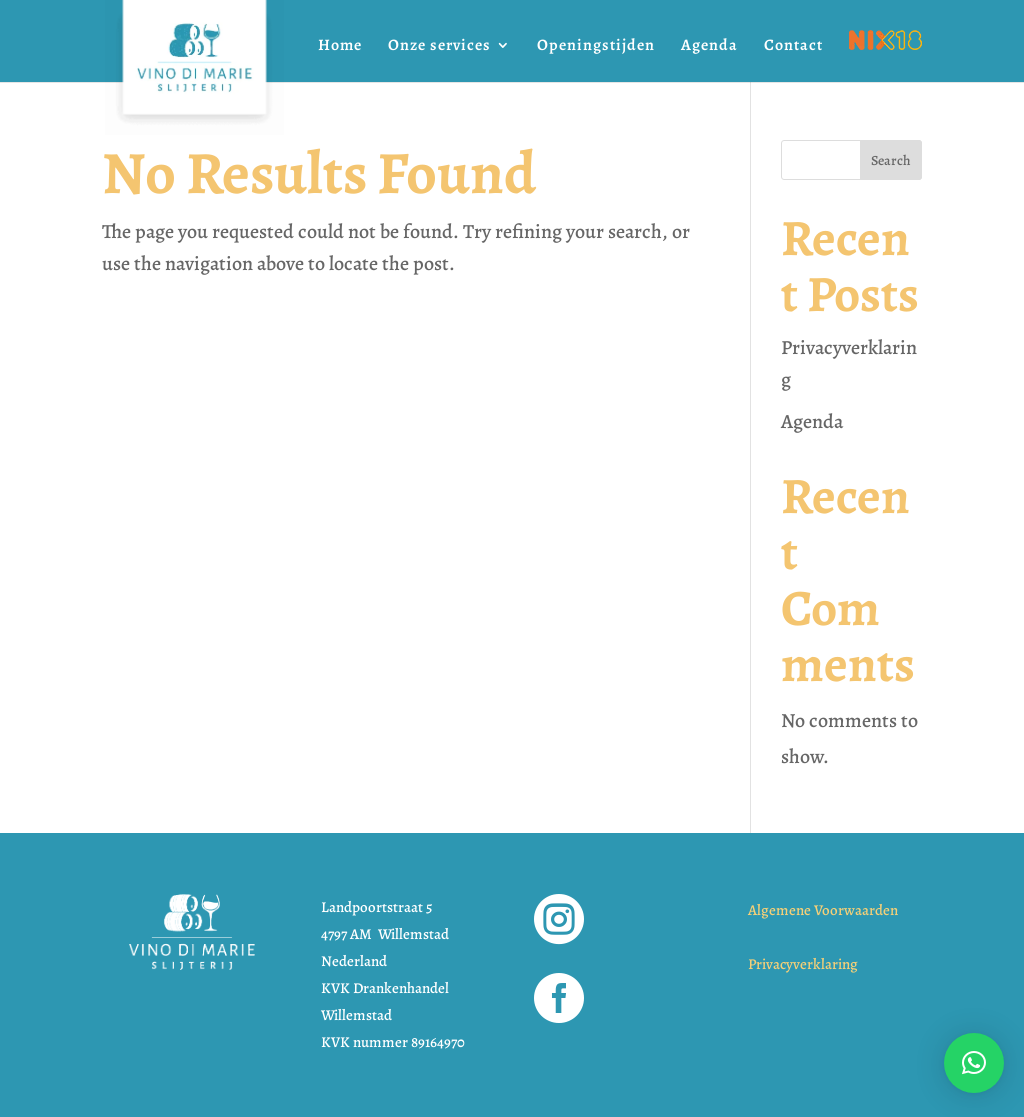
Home (340, 47)
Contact (793, 47)
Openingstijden (596, 47)
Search (891, 160)
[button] (974, 1063)
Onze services (439, 47)
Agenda (709, 47)
